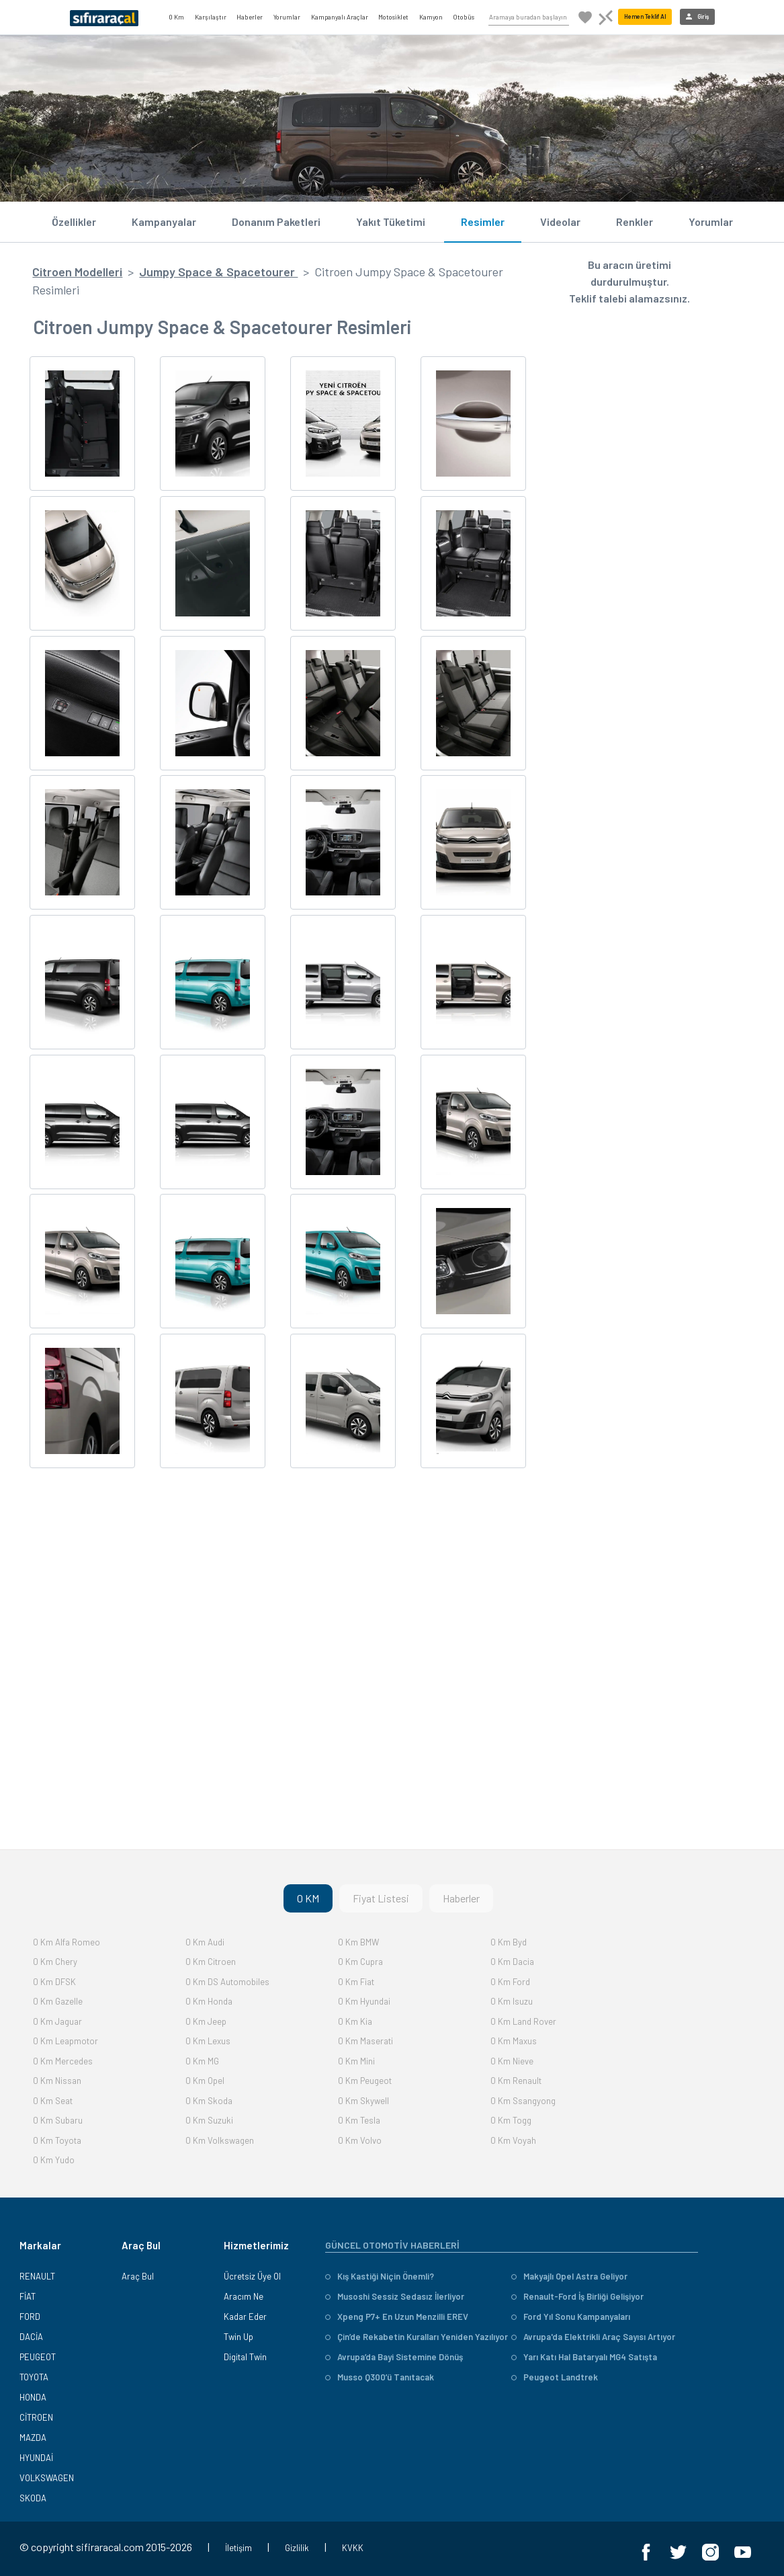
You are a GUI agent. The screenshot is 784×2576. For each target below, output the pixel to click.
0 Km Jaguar (57, 2021)
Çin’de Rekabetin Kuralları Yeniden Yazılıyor (416, 2336)
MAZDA (32, 2437)
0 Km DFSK (54, 1981)
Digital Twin (245, 2356)
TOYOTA (33, 2377)
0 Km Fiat (356, 1981)
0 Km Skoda (208, 2100)
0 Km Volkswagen (219, 2140)
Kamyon (431, 17)
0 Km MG (202, 2061)
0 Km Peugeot (365, 2080)
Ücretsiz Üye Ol (252, 2276)
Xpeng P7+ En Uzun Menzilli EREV (396, 2316)
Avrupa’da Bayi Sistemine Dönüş (394, 2356)
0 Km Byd (508, 1942)
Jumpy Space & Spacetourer (218, 271)
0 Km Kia (355, 2021)
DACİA (31, 2336)
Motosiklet (393, 17)
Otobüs (463, 17)
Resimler (483, 221)
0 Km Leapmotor (65, 2041)
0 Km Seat (53, 2100)
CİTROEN (36, 2417)
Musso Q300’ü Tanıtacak (379, 2377)
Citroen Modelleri (77, 271)
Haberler (249, 17)
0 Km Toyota (57, 2140)
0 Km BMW (358, 1942)
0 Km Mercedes (63, 2061)
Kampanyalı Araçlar (339, 17)
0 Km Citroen (210, 1961)
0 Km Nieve (511, 2061)
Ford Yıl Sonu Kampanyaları (570, 2316)
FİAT (27, 2296)
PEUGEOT (37, 2356)
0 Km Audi (204, 1942)
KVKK (352, 2547)
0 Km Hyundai (364, 2001)
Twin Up (238, 2336)
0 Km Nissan (57, 2080)
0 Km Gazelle (58, 2001)
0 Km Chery (55, 1961)
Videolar (560, 221)
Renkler (634, 221)
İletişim (238, 2547)
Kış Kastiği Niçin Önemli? (379, 2276)
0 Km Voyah (513, 2140)
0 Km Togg (510, 2120)
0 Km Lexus (207, 2041)
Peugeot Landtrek (554, 2377)
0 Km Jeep (205, 2021)
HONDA (32, 2397)
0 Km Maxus (513, 2041)
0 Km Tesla (359, 2120)
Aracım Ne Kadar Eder (245, 2306)
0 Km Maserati (365, 2041)
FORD (29, 2316)
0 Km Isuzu (511, 2001)
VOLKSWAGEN (46, 2477)
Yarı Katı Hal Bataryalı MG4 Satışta (584, 2356)
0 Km (176, 17)
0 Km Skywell (363, 2100)
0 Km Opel (204, 2080)
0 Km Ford (510, 1981)
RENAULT (37, 2276)
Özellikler (74, 221)
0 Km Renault (515, 2080)
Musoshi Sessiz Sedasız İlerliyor (394, 2296)
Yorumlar (286, 17)
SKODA (32, 2498)
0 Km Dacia (512, 1961)
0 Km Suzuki (209, 2120)
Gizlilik (297, 2547)
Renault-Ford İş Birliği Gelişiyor (577, 2296)
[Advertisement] (277, 1705)
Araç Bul (138, 2276)
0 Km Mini (356, 2061)
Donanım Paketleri (276, 221)
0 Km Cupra (360, 1961)
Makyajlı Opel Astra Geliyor (569, 2276)
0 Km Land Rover (523, 2021)
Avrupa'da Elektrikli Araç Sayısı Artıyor (593, 2336)
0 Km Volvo (360, 2140)
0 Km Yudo (54, 2160)
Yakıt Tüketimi (390, 221)
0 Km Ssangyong (523, 2100)
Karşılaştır (210, 17)
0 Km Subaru (58, 2120)
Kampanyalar (164, 221)
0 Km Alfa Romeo (66, 1942)
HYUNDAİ (36, 2457)
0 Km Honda (208, 2001)
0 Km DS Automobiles (227, 1981)
